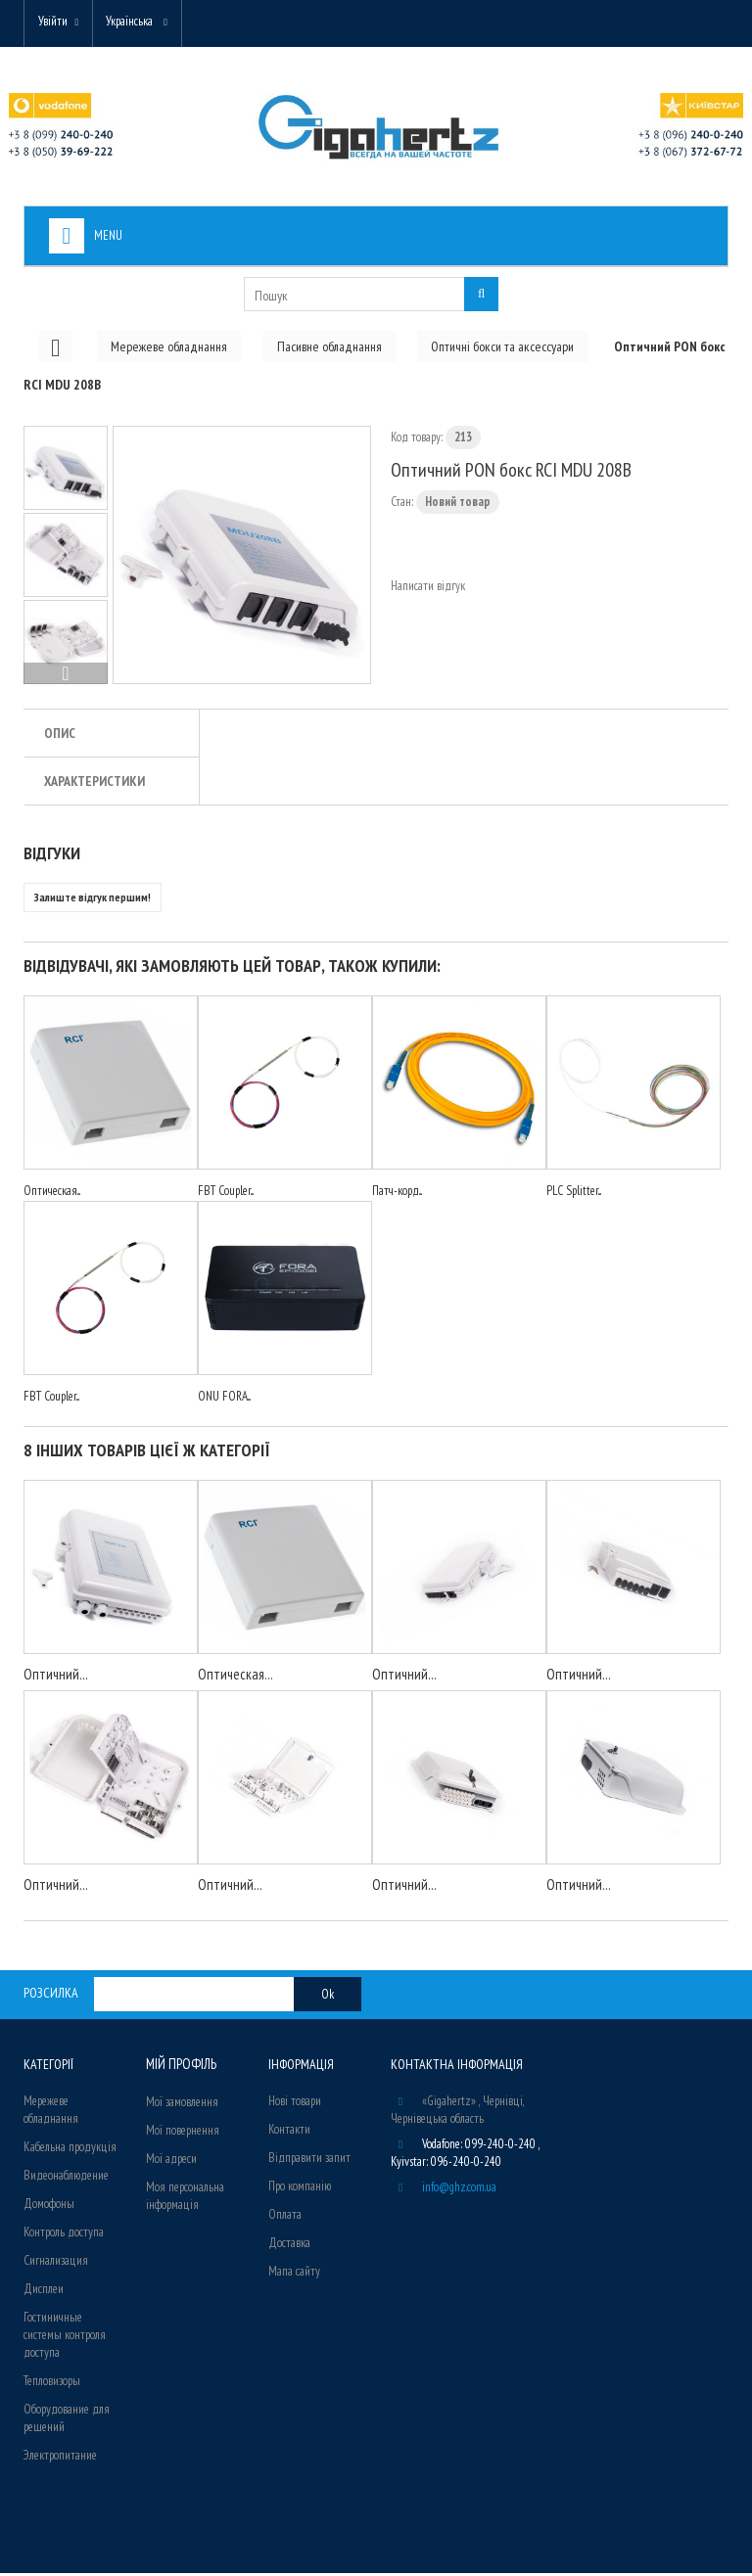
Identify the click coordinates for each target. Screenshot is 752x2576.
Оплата (285, 2217)
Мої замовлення (182, 2103)
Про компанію (299, 2189)
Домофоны (49, 2206)
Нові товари (294, 2103)
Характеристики (94, 784)
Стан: (402, 504)
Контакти (289, 2132)
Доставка (289, 2245)
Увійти (55, 22)
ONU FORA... (224, 1399)
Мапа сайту (294, 2274)
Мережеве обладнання (51, 2112)
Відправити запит (309, 2160)
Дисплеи (44, 2291)
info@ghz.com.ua (459, 2190)
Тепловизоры (52, 2383)
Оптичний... (56, 1677)
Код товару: (417, 440)
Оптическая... (52, 1193)
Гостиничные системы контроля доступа (65, 2338)
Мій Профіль (179, 2067)
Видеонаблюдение (66, 2178)
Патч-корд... (397, 1193)
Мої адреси (171, 2160)
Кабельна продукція (70, 2149)
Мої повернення (182, 2132)
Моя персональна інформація (185, 2198)
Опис (59, 736)
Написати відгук (428, 588)
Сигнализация (56, 2263)
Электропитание (60, 2458)
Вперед (66, 676)
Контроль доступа (64, 2235)
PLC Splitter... (573, 1193)
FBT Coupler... (226, 1193)
